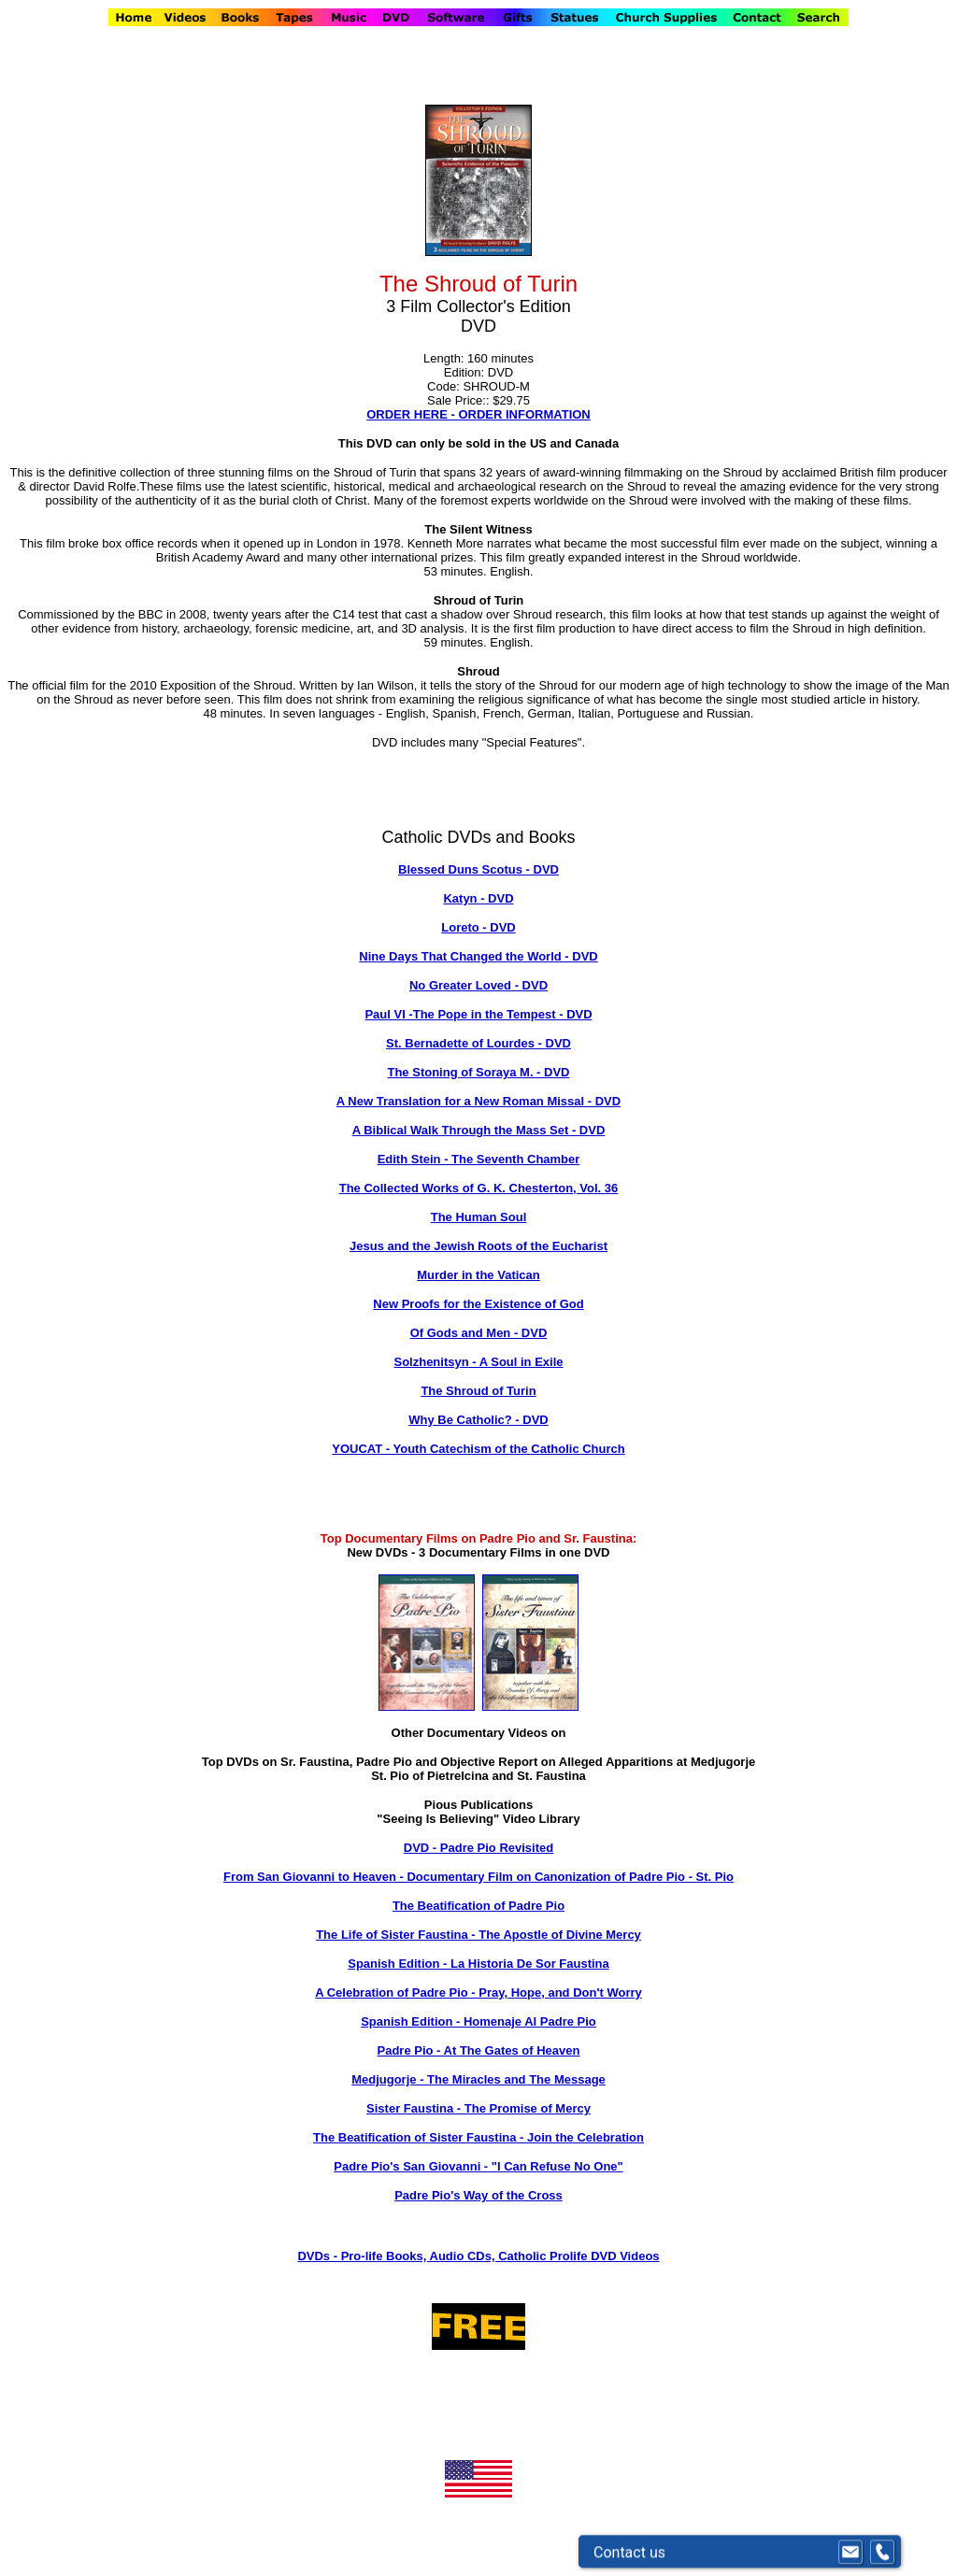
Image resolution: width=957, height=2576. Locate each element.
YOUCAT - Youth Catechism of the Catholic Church (478, 1449)
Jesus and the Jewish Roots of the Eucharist (478, 1246)
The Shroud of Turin (478, 1391)
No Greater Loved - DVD (478, 985)
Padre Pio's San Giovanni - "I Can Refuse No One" (478, 2166)
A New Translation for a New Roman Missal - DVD (478, 1101)
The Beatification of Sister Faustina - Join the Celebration (478, 2137)
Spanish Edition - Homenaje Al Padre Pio (478, 2021)
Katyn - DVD (478, 898)
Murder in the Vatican (478, 1275)
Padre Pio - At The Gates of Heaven (479, 2050)
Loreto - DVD (478, 927)
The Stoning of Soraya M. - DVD (478, 1072)
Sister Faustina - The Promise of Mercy (478, 2108)
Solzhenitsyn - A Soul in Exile (478, 1362)
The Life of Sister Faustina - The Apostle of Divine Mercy (478, 1935)
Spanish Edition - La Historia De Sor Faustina (478, 1964)
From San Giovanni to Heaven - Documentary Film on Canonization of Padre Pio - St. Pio (478, 1877)
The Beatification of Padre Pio (478, 1906)
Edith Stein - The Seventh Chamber (479, 1159)
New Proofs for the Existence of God (478, 1304)
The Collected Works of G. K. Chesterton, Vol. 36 (479, 1188)
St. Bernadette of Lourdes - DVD (478, 1043)
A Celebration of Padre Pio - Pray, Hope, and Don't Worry (478, 1992)
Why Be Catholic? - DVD (478, 1420)
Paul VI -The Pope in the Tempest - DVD (478, 1014)
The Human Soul (479, 1217)
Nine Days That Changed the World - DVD (478, 956)
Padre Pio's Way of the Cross (478, 2195)
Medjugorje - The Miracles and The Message (478, 2079)
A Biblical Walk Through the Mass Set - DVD (479, 1130)
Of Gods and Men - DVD (479, 1333)
